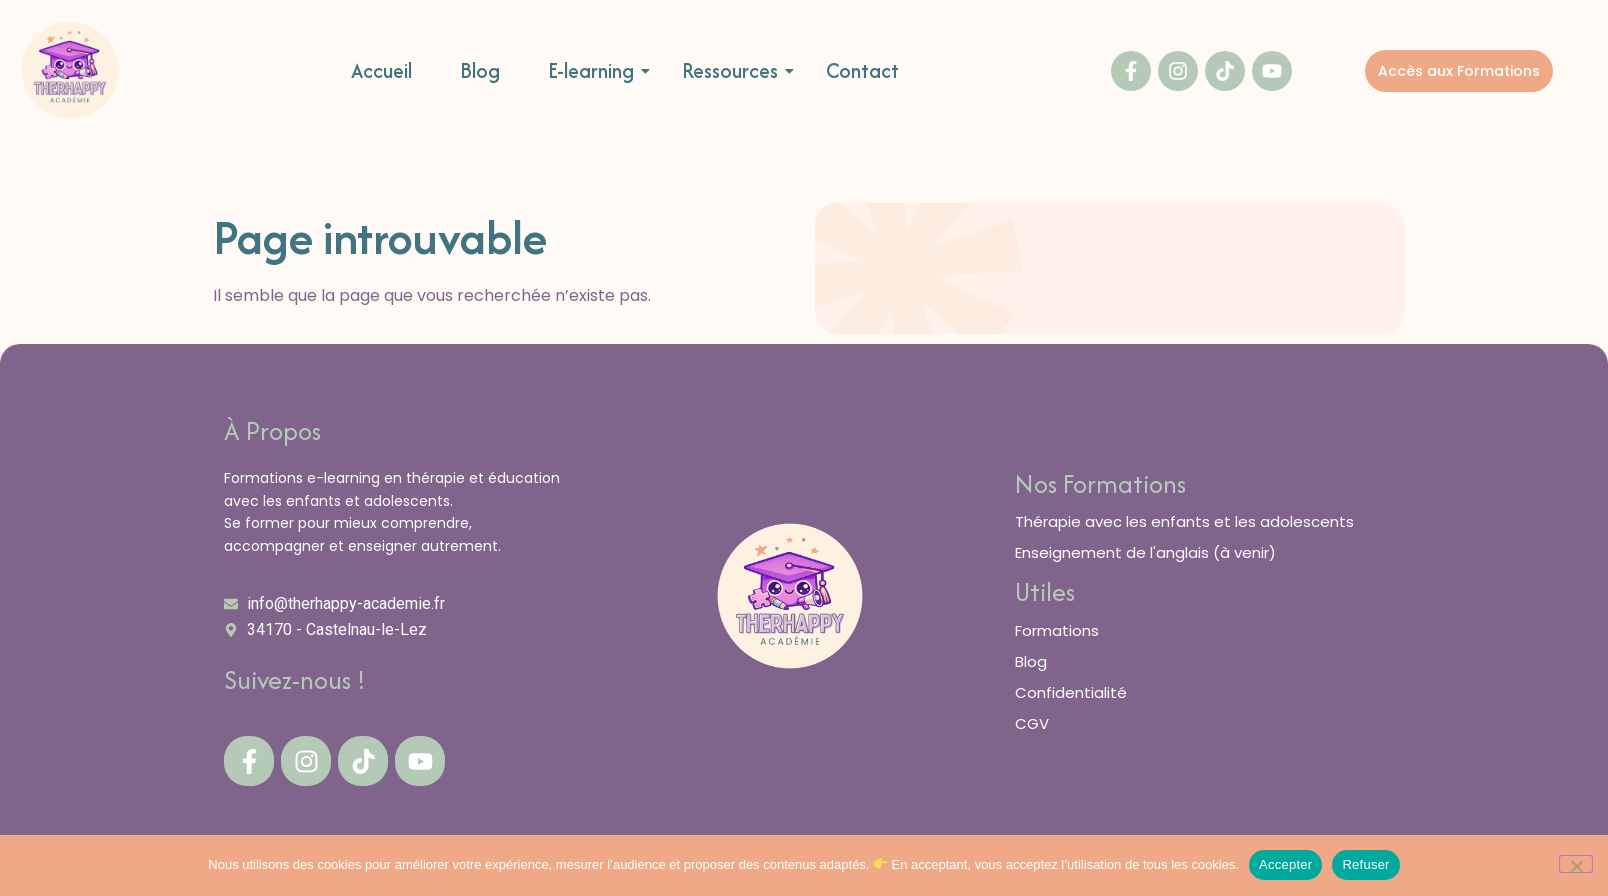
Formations (1057, 630)
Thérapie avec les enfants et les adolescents (1184, 521)
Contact (862, 71)
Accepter (1285, 864)
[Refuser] (1576, 864)
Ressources (737, 71)
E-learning (598, 71)
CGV (1032, 723)
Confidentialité (1071, 692)
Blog (480, 71)
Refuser (1365, 864)
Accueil (381, 71)
